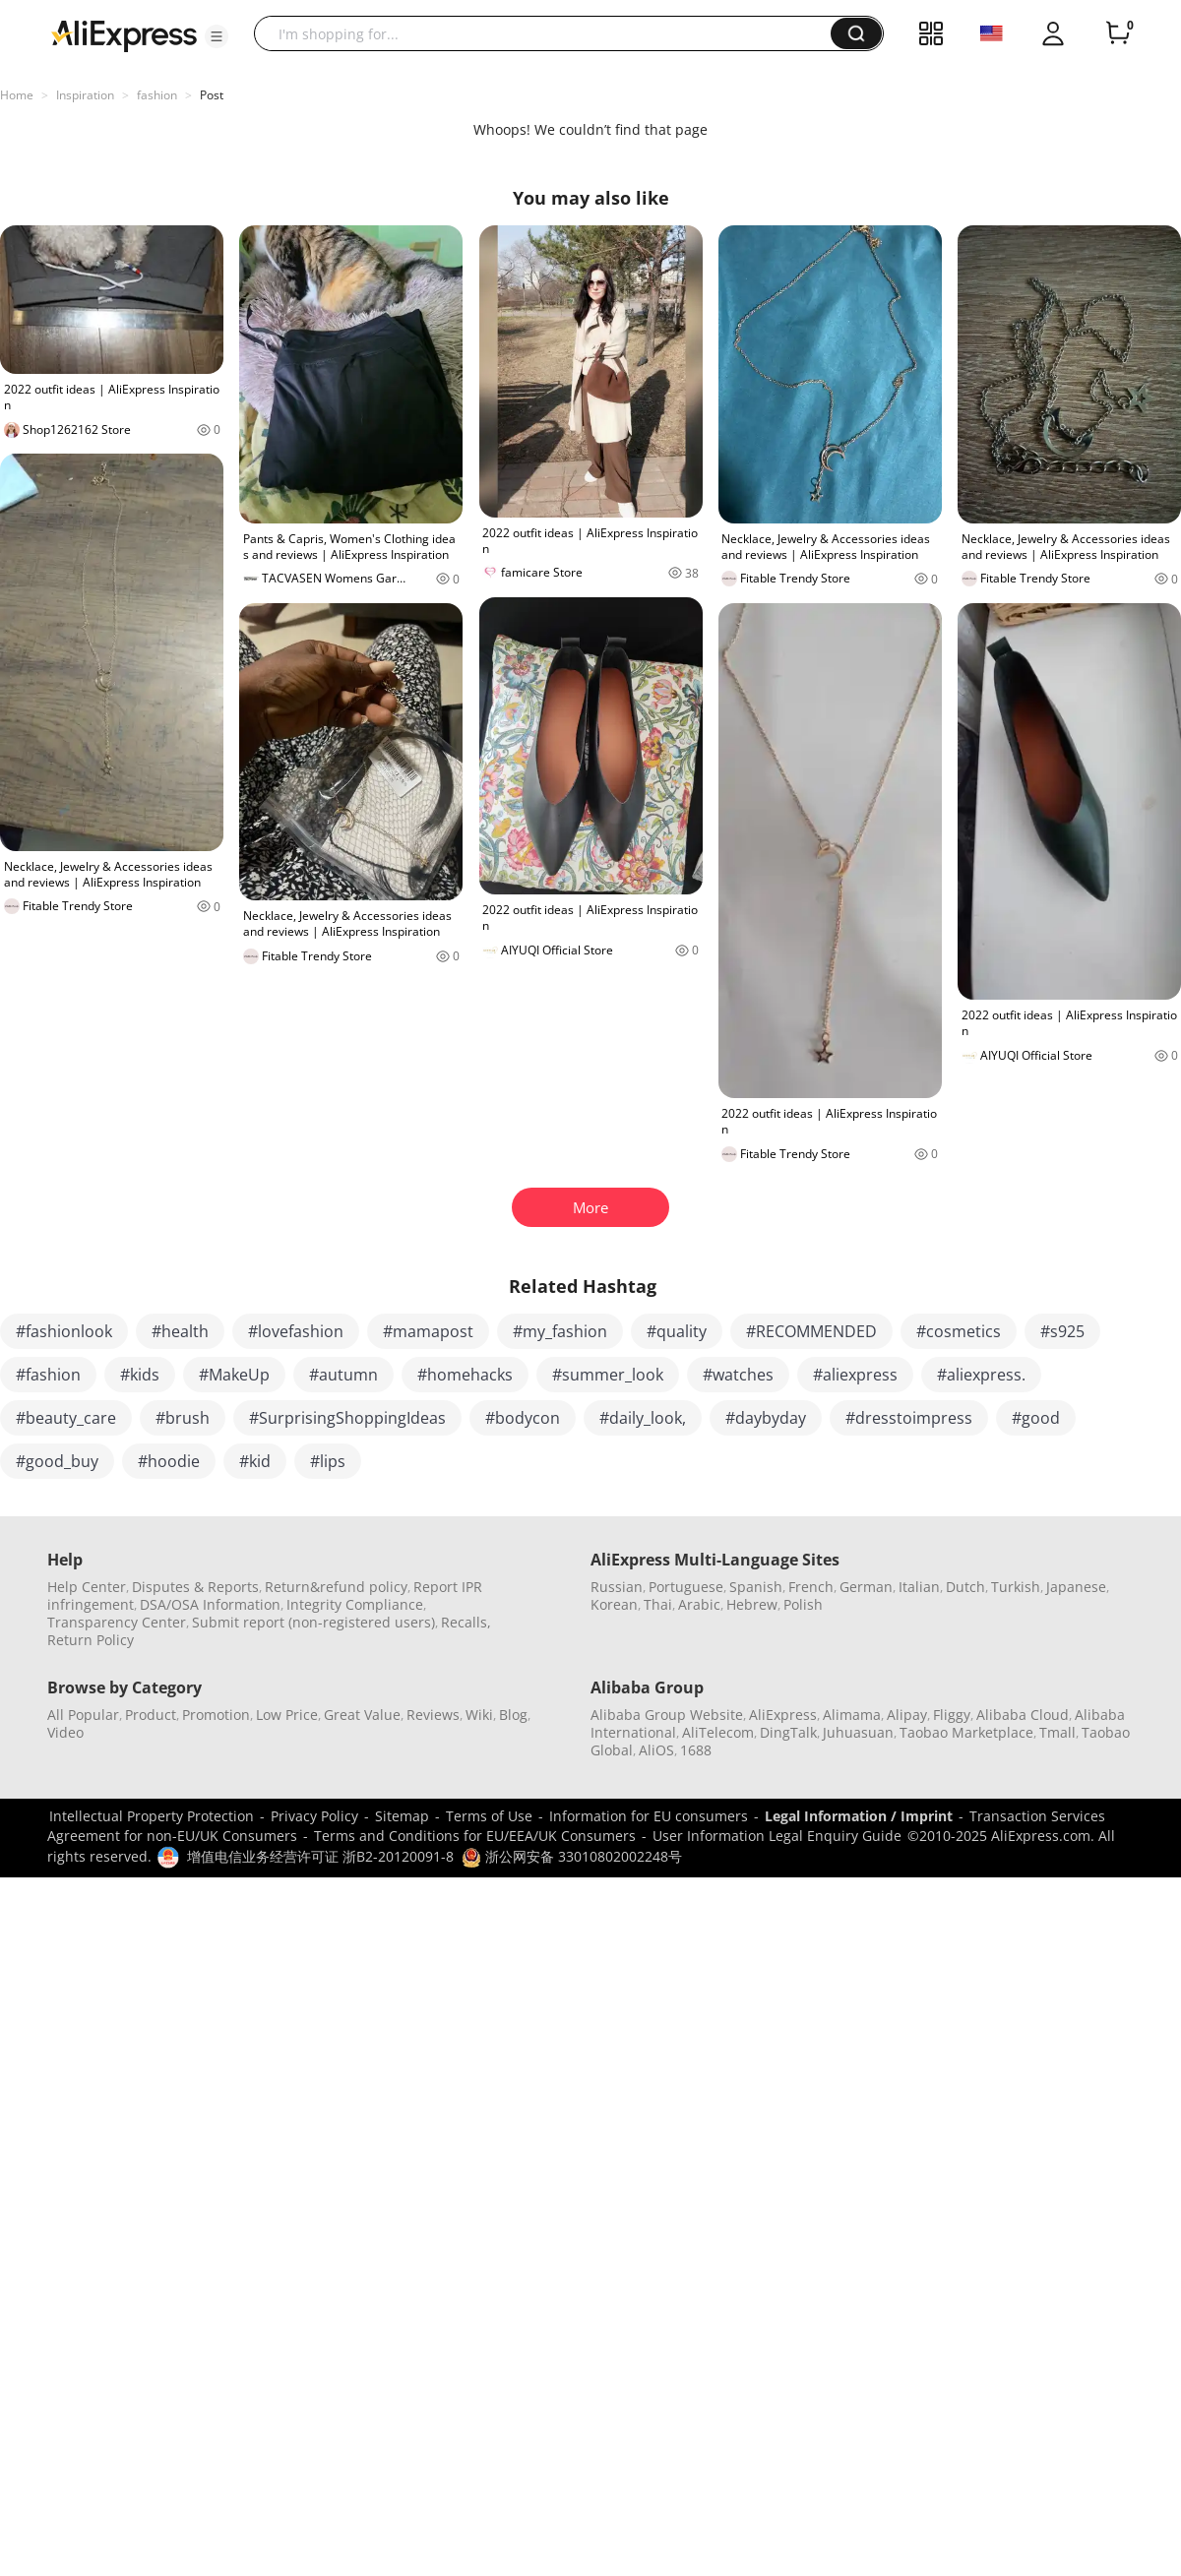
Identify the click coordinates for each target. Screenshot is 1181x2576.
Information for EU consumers (648, 1816)
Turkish (1015, 1586)
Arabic (699, 1604)
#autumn (343, 1374)
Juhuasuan (858, 1732)
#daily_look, (642, 1418)
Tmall (1057, 1732)
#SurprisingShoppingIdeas (347, 1418)
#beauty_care (66, 1418)
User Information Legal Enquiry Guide (777, 1835)
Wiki (479, 1714)
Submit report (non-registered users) (313, 1622)
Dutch (965, 1586)
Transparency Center (116, 1622)
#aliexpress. (981, 1374)
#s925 (1062, 1331)
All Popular (83, 1714)
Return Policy (90, 1639)
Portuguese (686, 1586)
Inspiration (85, 95)
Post (211, 95)
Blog (513, 1714)
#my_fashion (560, 1331)
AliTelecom (718, 1732)
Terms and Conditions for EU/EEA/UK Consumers (475, 1835)
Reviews (433, 1714)
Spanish (755, 1586)
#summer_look (607, 1374)
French (811, 1586)
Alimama (852, 1714)
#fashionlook (64, 1331)
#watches (738, 1374)
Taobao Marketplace (966, 1732)
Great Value (362, 1714)
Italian (919, 1586)
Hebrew (751, 1604)
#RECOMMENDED (811, 1331)
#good (1036, 1418)
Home (16, 95)
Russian (616, 1586)
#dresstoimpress (908, 1418)
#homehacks (465, 1374)
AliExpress (783, 1714)
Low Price (287, 1714)
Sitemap (402, 1816)
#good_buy (57, 1461)
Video (65, 1732)
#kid (255, 1461)
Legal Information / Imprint (859, 1816)
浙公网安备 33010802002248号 (572, 1856)
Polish (803, 1604)
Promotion (216, 1714)
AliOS (656, 1750)
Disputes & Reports (195, 1586)
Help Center (86, 1586)
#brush (182, 1418)
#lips (327, 1461)
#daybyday (765, 1418)
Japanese (1076, 1586)
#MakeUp (234, 1374)
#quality (677, 1331)
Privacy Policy (314, 1816)
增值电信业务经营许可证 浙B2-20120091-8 (320, 1856)
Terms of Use (489, 1816)
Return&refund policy (336, 1586)
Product (150, 1714)
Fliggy (951, 1714)
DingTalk (788, 1732)
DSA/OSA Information (210, 1604)
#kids (139, 1374)
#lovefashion (295, 1331)
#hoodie (169, 1461)
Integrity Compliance (354, 1604)
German (866, 1586)
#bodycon (522, 1418)
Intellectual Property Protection (151, 1816)
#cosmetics (958, 1331)
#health (180, 1331)
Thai (658, 1604)
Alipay (907, 1714)
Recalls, (466, 1622)
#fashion (48, 1374)
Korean (614, 1604)
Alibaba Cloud (1022, 1714)
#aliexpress (855, 1374)
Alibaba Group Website (666, 1714)
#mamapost (428, 1331)
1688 (696, 1750)
